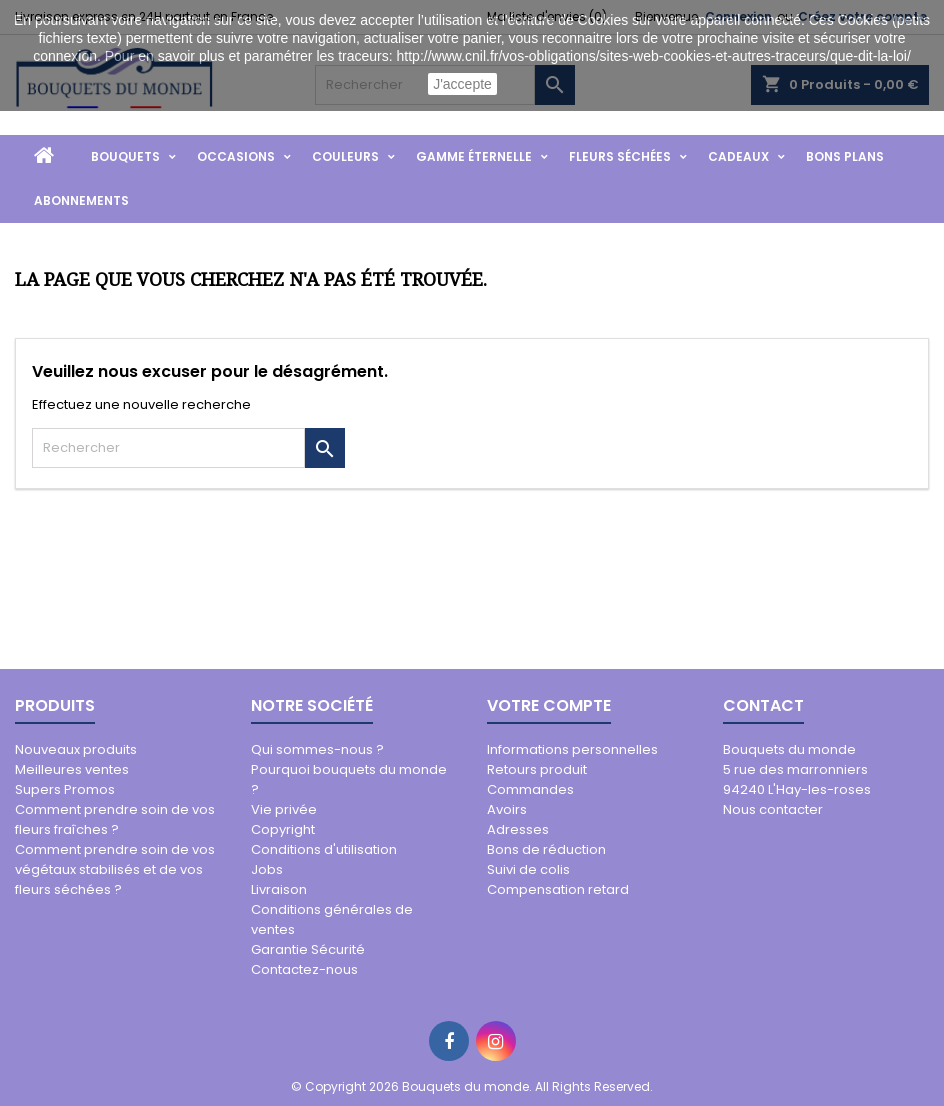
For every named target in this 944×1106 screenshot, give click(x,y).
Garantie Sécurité (308, 949)
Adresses (518, 829)
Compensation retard (558, 889)
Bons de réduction (546, 849)
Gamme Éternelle (474, 156)
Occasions (236, 156)
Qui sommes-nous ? (317, 749)
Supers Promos (65, 789)
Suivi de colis (528, 869)
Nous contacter (773, 809)
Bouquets (125, 156)
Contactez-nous (304, 969)
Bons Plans (845, 156)
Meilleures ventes (72, 769)
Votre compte (549, 705)
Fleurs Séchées (620, 156)
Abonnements (81, 200)
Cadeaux (738, 156)
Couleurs (345, 156)
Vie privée (284, 809)
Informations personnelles (572, 749)
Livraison (279, 889)
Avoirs (507, 809)
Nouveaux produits (76, 749)
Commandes (530, 789)
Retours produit (537, 769)
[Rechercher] (168, 448)
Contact (763, 705)
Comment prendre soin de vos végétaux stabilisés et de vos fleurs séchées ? (115, 869)
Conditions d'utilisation (324, 849)
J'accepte (462, 84)
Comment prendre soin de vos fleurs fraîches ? (115, 819)
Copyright (283, 829)
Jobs (267, 869)
